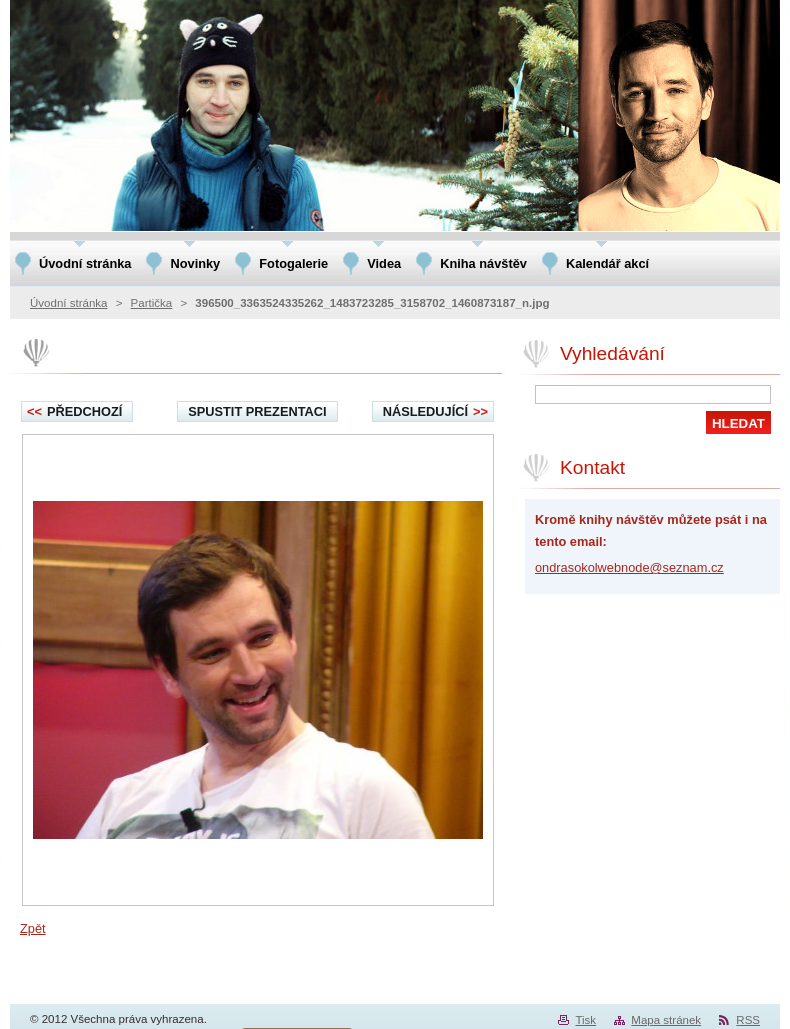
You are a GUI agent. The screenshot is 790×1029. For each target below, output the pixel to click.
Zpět (33, 928)
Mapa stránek (666, 1020)
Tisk (585, 1020)
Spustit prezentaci (257, 411)
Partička (152, 303)
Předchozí (74, 411)
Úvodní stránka (68, 303)
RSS (748, 1020)
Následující (435, 411)
